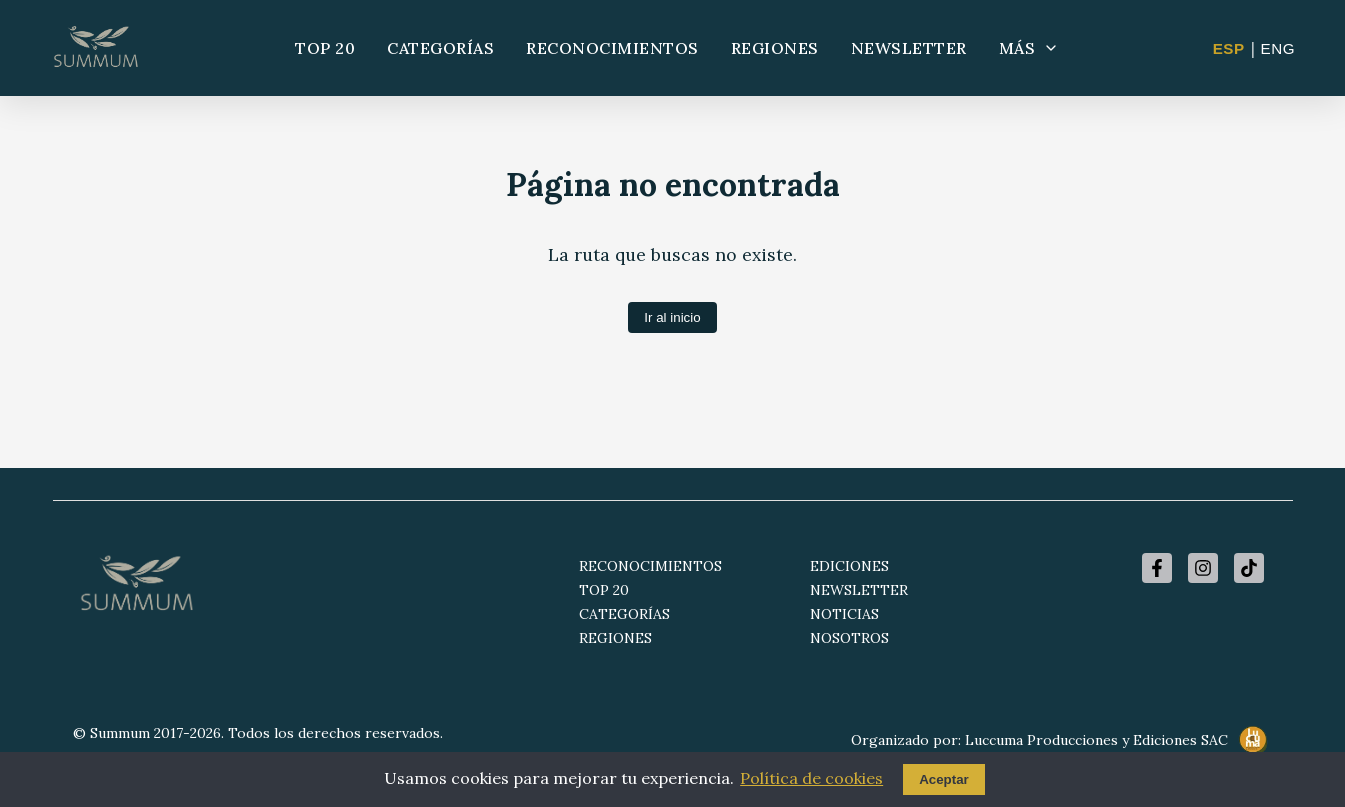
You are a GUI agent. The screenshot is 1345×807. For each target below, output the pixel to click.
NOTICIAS (844, 614)
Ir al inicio (672, 317)
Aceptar (944, 779)
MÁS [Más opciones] (1029, 48)
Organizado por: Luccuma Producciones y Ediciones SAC (1061, 741)
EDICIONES (849, 566)
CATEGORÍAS (440, 48)
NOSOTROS (849, 638)
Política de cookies (811, 778)
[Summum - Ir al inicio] (96, 48)
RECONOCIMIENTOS (612, 48)
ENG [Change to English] (1278, 48)
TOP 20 (325, 48)
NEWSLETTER (909, 48)
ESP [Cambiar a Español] (1229, 48)
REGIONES (775, 48)
